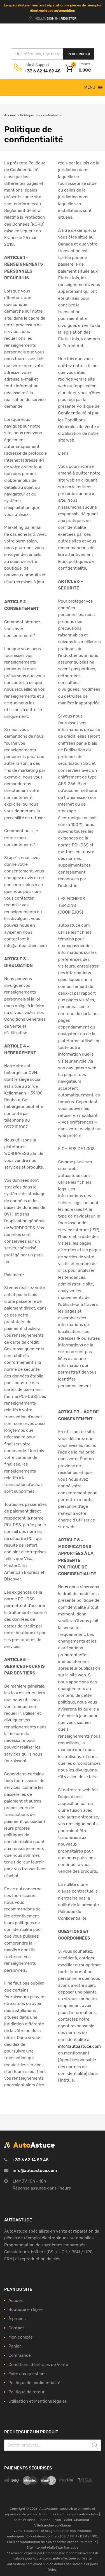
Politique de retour (26, 2392)
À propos (17, 2318)
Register (68, 18)
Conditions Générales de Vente (38, 2364)
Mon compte (20, 2337)
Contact (16, 2327)
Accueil (10, 115)
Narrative (71, 2547)
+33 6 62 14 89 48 (38, 71)
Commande (19, 2355)
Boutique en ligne (25, 2309)
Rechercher (78, 54)
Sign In (53, 18)
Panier (14, 2346)
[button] (89, 87)
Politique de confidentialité (34, 2382)
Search (95, 2446)
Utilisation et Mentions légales (37, 2401)
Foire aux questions (27, 2373)
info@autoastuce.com (35, 2170)
